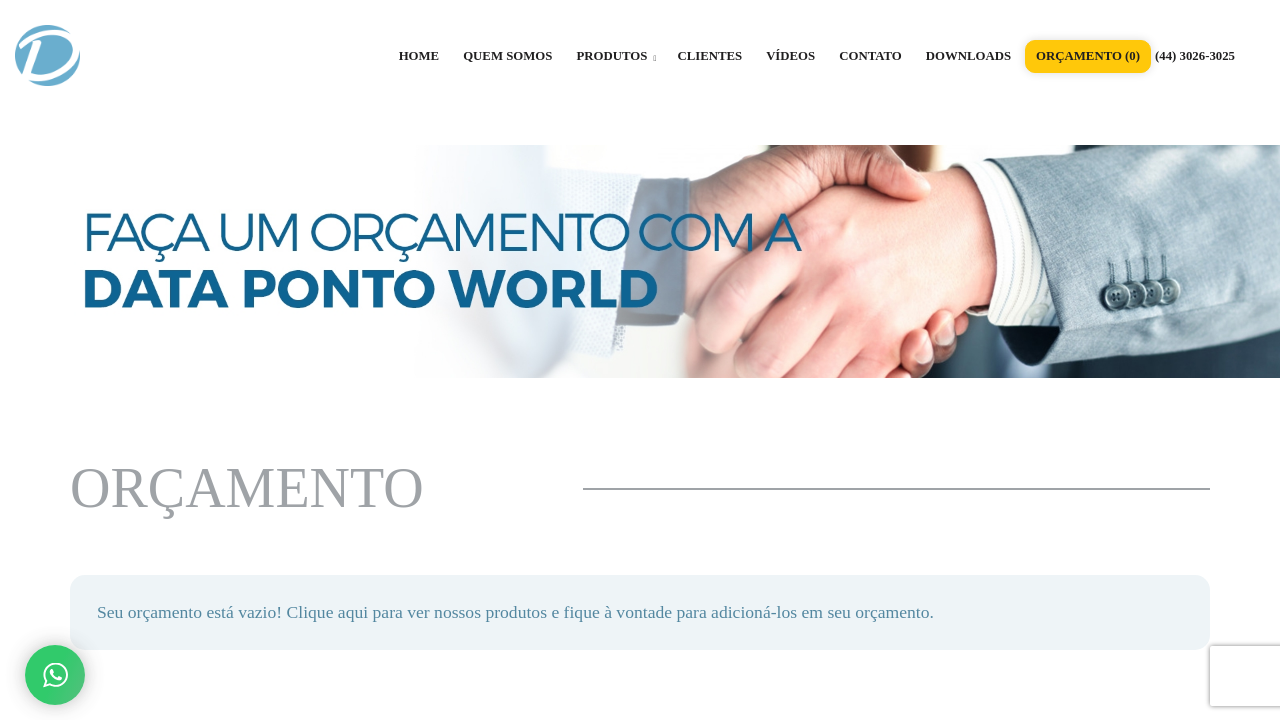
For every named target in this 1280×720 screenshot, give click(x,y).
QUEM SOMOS (507, 56)
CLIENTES (709, 56)
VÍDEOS (790, 56)
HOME (419, 56)
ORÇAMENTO (1088, 56)
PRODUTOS (616, 56)
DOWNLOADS (968, 56)
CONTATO (870, 56)
